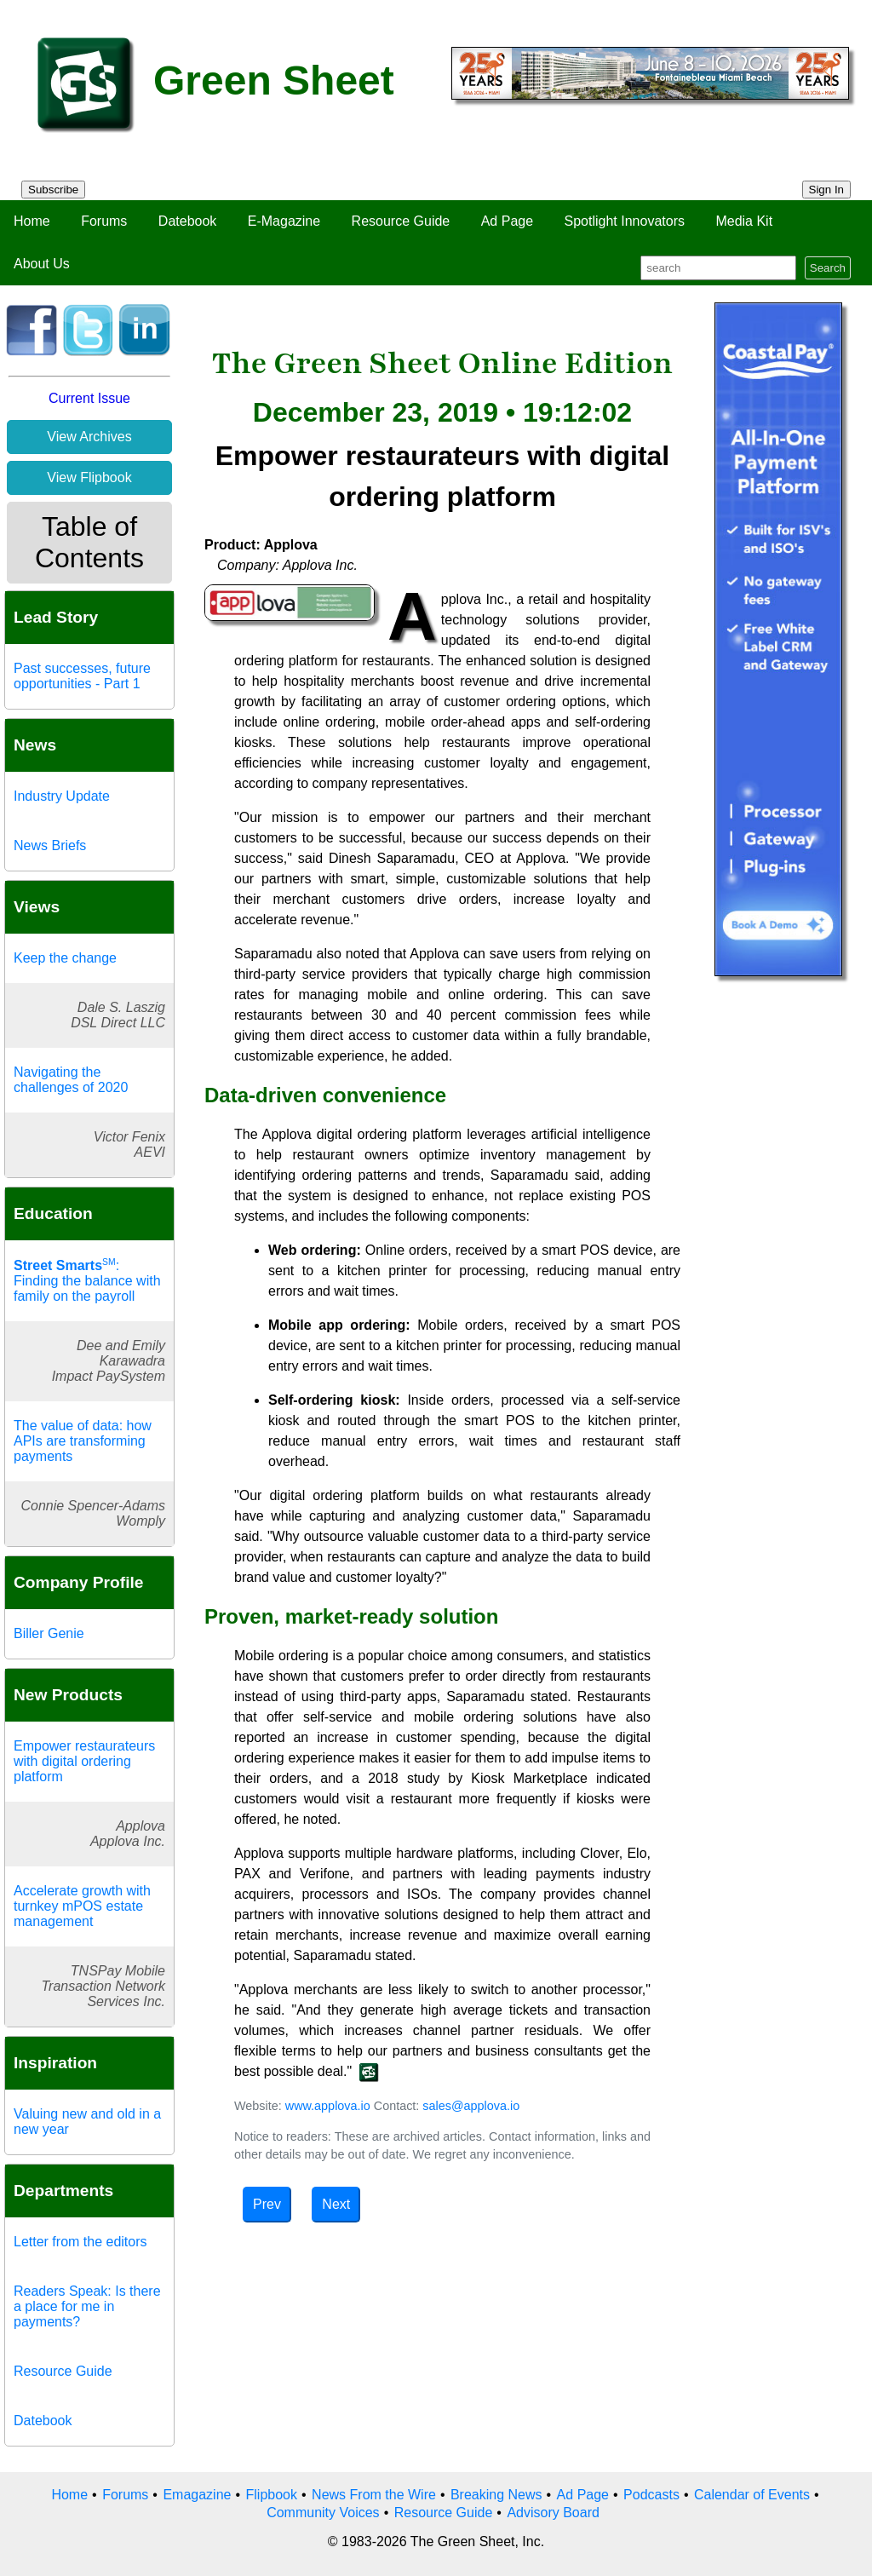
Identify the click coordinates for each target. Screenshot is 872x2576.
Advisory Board (553, 2512)
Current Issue (89, 398)
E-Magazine (284, 221)
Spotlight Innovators (625, 221)
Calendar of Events (752, 2494)
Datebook (187, 221)
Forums (104, 221)
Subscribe (53, 189)
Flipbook (271, 2494)
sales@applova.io (470, 2106)
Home (32, 221)
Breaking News (496, 2494)
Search (828, 268)
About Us (42, 263)
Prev (267, 2204)
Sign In (827, 189)
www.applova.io (327, 2106)
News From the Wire (374, 2494)
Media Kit (743, 221)
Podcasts (651, 2494)
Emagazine (197, 2494)
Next (336, 2204)
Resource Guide (401, 221)
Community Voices (323, 2512)
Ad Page (507, 221)
